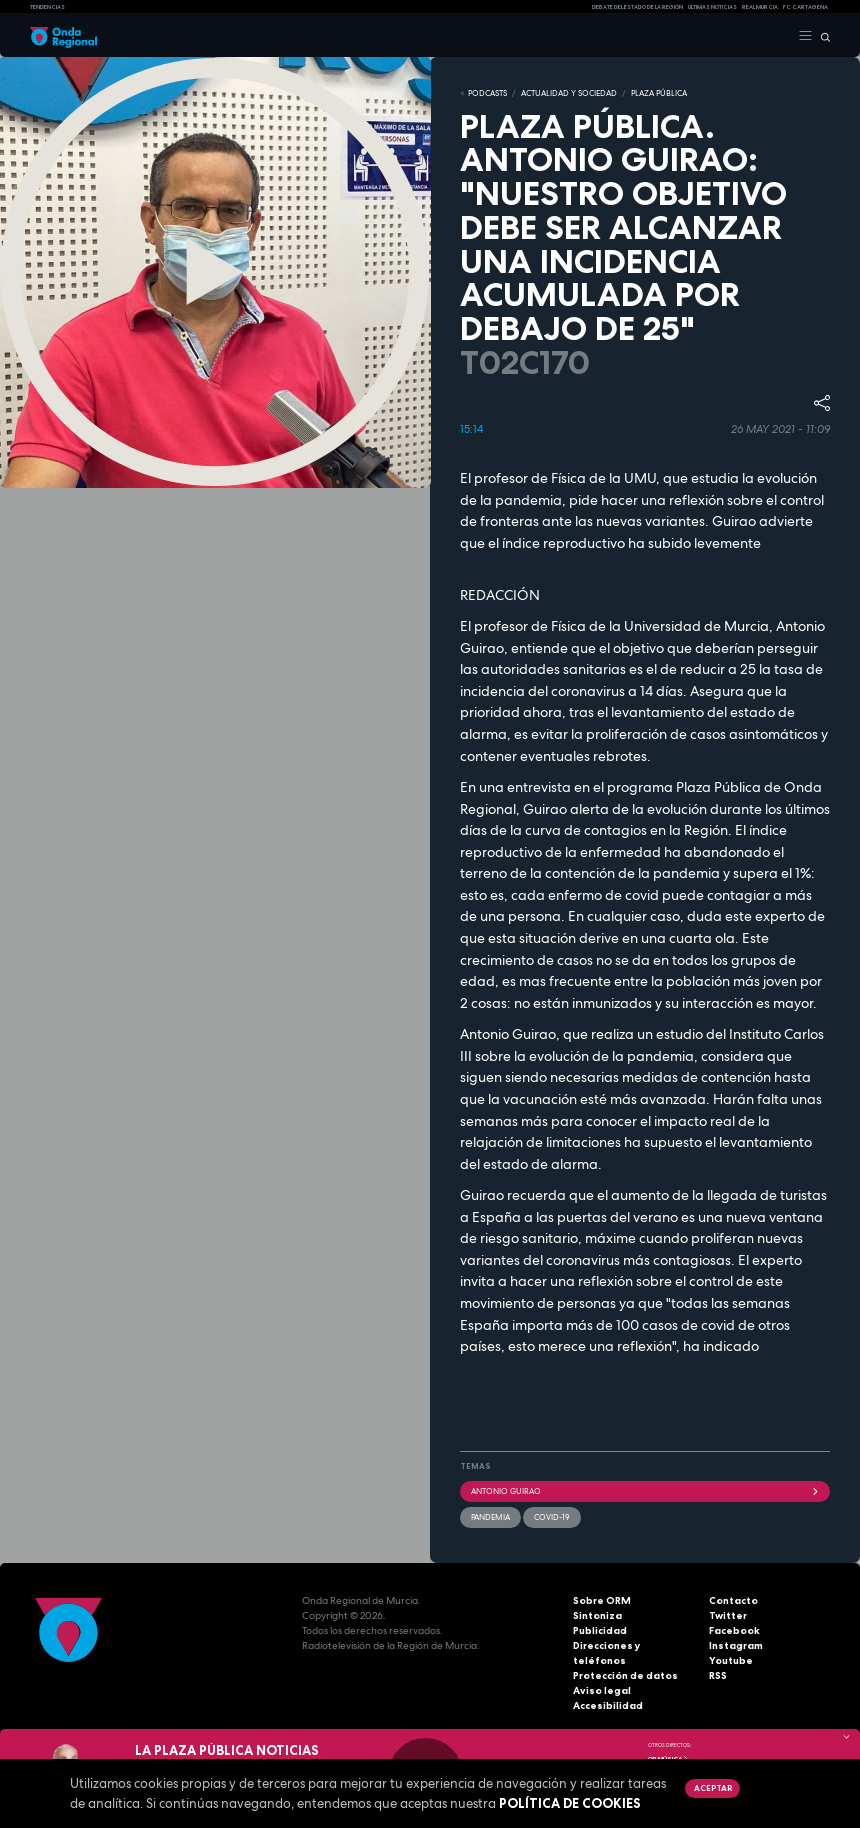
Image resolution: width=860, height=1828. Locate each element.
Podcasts (487, 93)
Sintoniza (597, 1615)
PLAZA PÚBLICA (659, 93)
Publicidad (600, 1630)
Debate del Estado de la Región (637, 7)
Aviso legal (602, 1690)
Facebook (734, 1630)
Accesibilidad (608, 1705)
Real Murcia (760, 7)
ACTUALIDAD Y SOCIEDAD (569, 93)
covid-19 (552, 1517)
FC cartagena (805, 7)
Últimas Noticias (712, 7)
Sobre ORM (602, 1600)
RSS (718, 1675)
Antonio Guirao (645, 1491)
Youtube (731, 1660)
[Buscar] (821, 36)
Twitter (728, 1615)
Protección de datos (625, 1675)
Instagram (736, 1645)
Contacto (733, 1600)
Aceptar (713, 1788)
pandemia (490, 1517)
